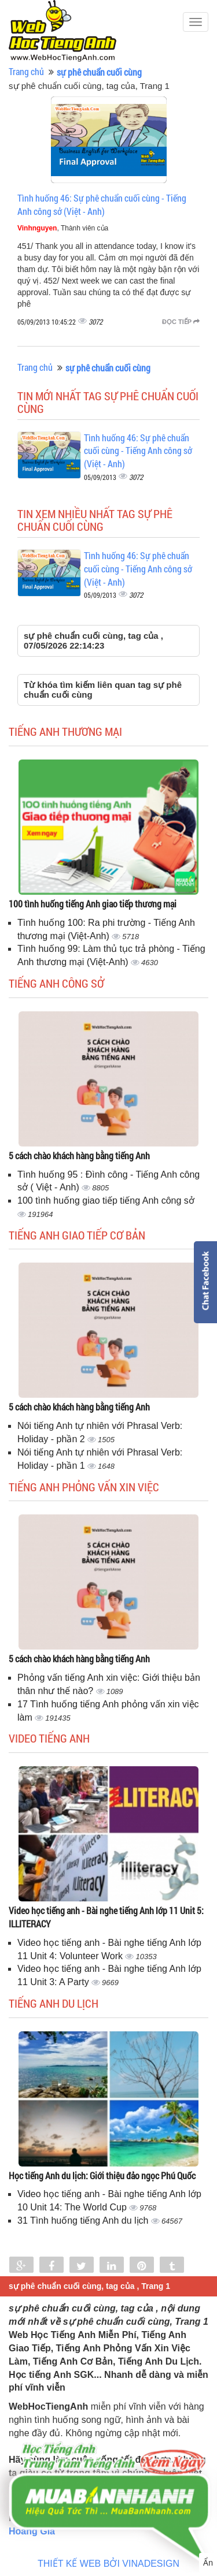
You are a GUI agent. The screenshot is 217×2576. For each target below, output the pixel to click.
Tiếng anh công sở (56, 983)
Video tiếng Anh (49, 1737)
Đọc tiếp (181, 321)
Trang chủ (26, 71)
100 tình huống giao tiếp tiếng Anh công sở (105, 1200)
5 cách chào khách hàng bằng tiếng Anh (79, 1155)
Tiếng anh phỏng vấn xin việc (84, 1486)
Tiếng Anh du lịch (53, 2003)
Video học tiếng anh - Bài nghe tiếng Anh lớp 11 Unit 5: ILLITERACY (106, 1917)
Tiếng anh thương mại (65, 731)
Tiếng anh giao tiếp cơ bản (77, 1234)
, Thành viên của (62, 228)
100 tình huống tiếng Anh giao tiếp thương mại (92, 904)
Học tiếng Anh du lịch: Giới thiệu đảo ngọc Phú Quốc (102, 2175)
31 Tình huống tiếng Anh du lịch (84, 2220)
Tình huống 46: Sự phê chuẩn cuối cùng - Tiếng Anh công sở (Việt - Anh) (101, 204)
